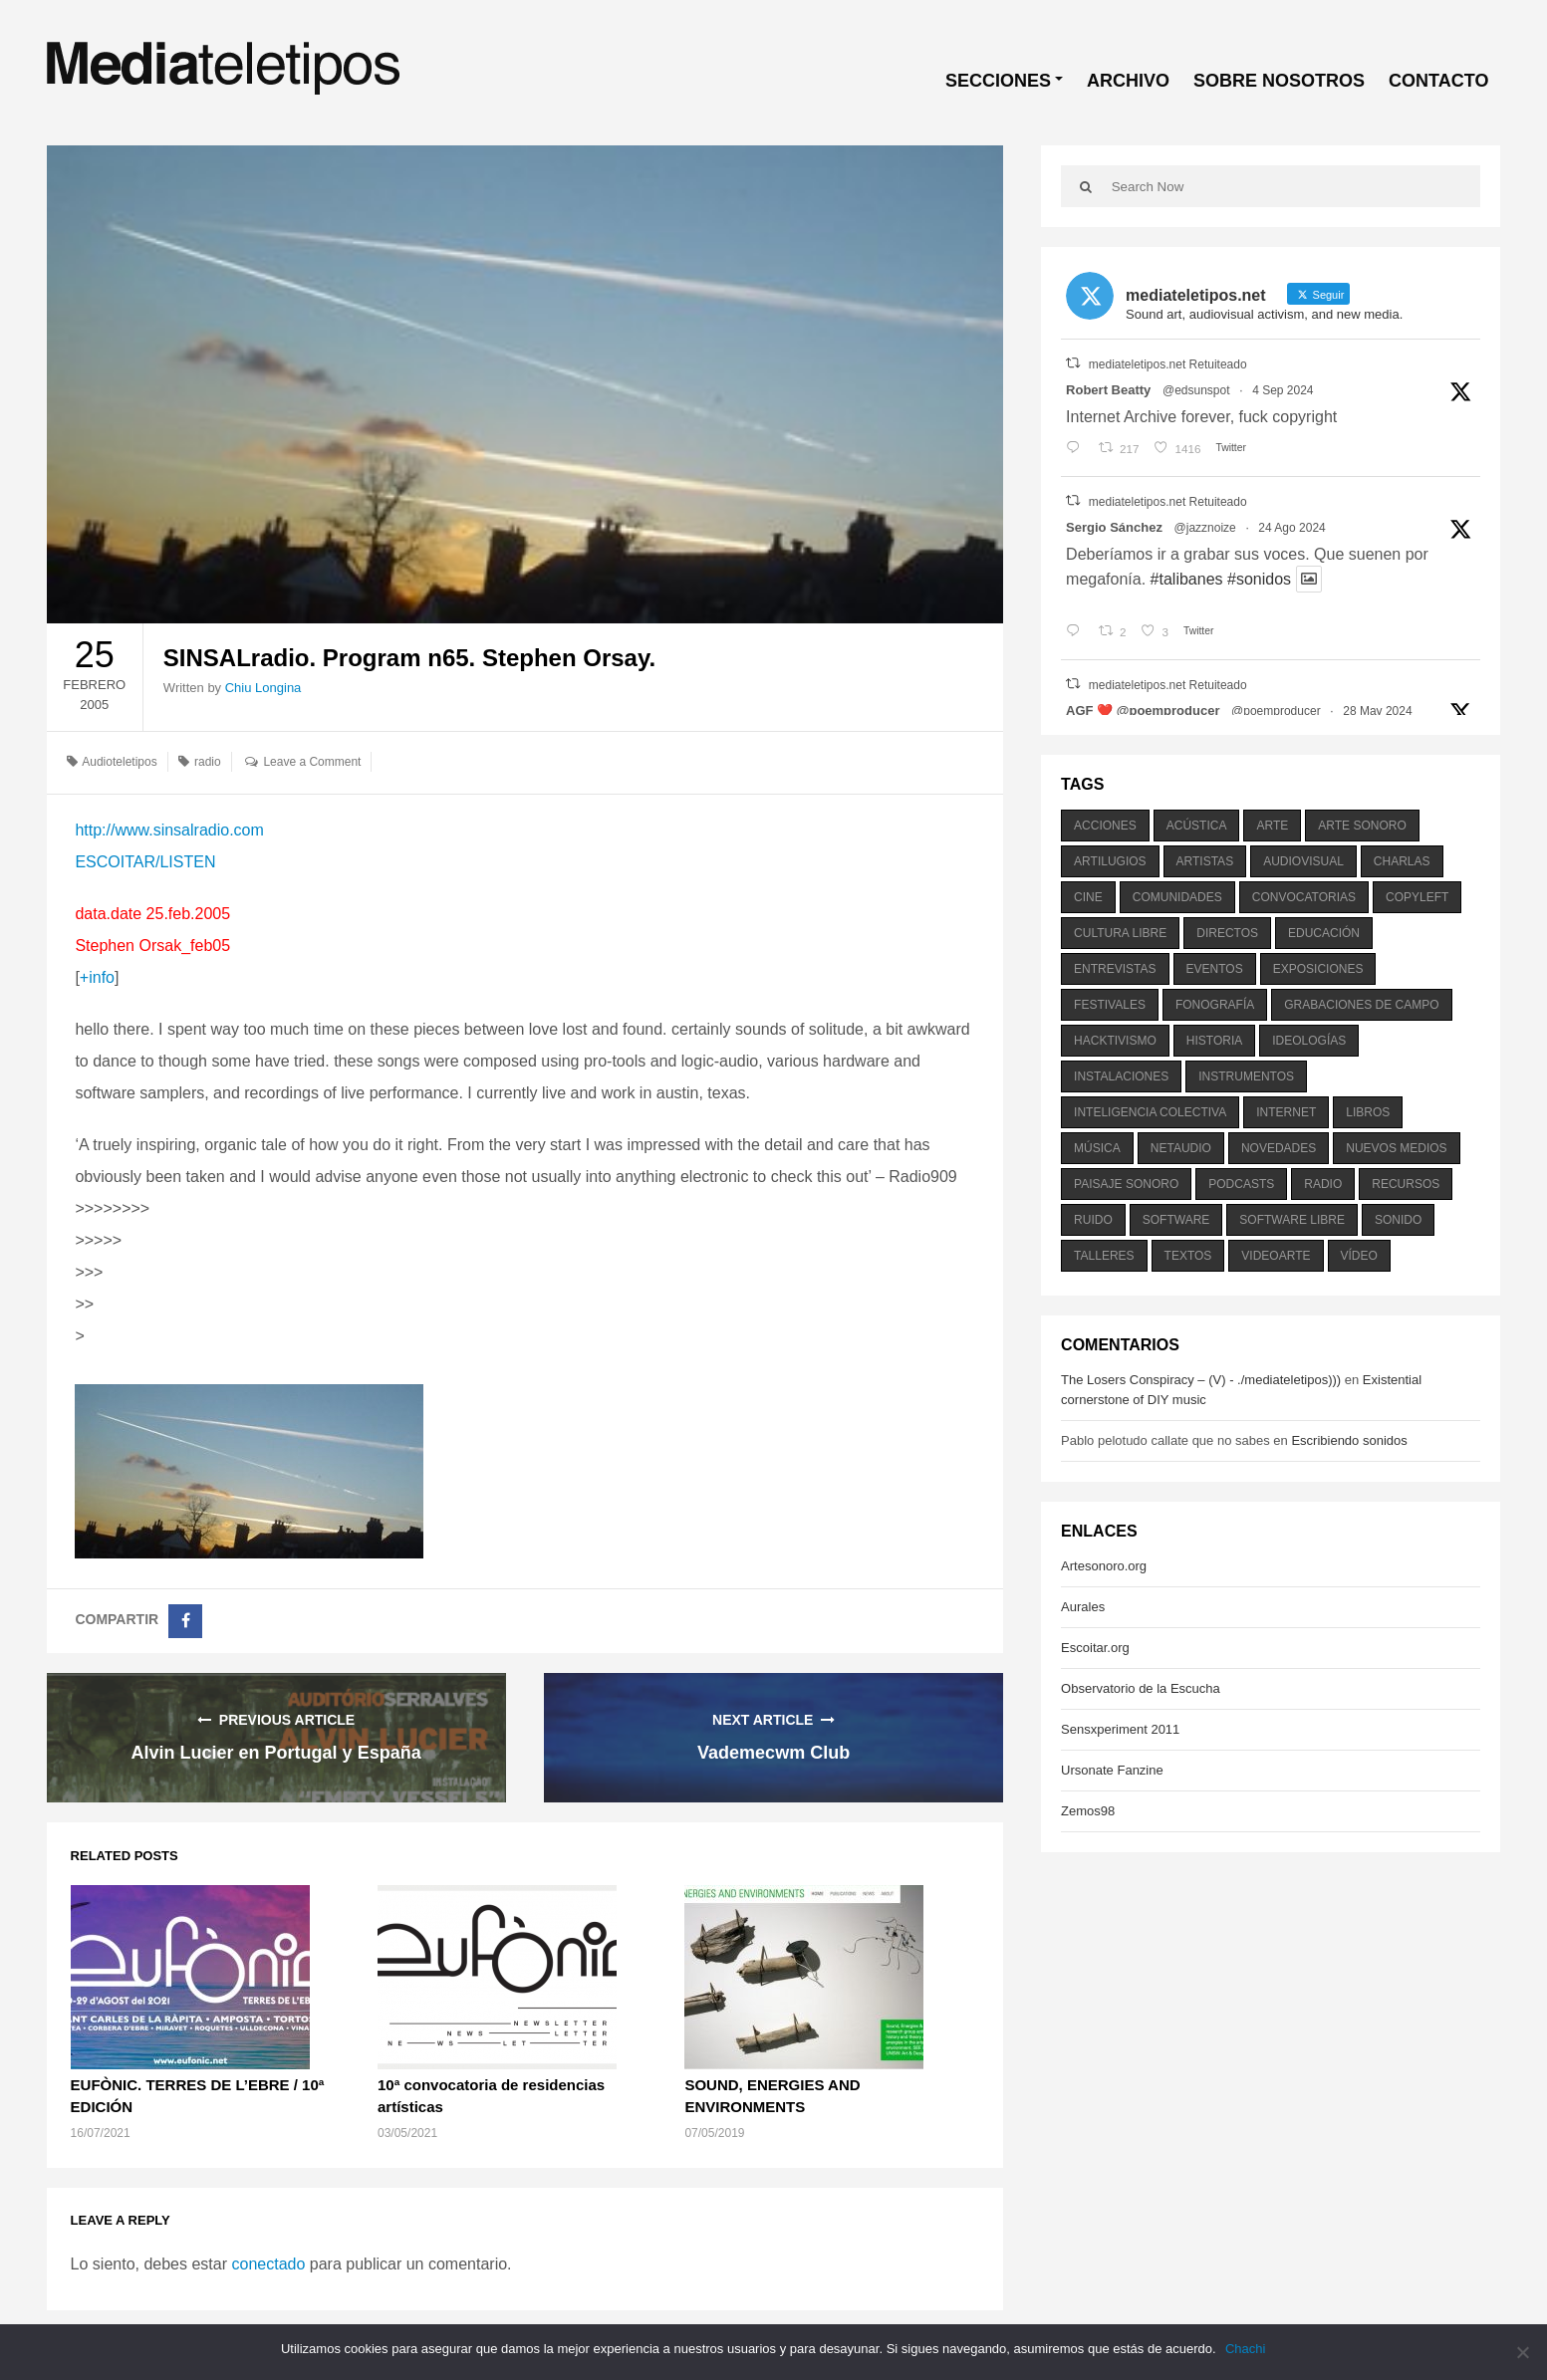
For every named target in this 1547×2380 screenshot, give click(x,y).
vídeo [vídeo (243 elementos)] (1359, 1256)
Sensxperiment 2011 (1120, 1729)
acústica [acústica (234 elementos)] (1196, 826)
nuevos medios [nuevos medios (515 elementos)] (1396, 1148)
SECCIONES (998, 81)
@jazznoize (1205, 528)
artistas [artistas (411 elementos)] (1205, 861)
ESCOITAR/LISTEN (145, 861)
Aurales (1083, 1606)
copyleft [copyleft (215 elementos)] (1417, 897)
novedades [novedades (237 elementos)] (1278, 1148)
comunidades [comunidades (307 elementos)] (1177, 897)
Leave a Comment (312, 762)
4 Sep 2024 (1282, 390)
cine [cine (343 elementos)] (1088, 897)
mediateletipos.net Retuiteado (1168, 364)
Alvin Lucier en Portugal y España (276, 1753)
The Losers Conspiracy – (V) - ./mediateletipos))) (1201, 1379)
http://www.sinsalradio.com (169, 830)
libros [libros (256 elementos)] (1368, 1112)
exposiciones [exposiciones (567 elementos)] (1318, 969)
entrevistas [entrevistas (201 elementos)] (1115, 969)
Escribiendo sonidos (1349, 1440)
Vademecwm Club (773, 1753)
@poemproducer (1276, 711)
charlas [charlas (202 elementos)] (1402, 861)
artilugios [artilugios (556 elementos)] (1110, 861)
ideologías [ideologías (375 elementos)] (1309, 1041)
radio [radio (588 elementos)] (1323, 1184)
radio (207, 762)
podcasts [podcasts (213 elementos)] (1241, 1184)
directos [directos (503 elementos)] (1227, 933)
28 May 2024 (1377, 711)
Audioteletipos (119, 762)
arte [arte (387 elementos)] (1272, 826)
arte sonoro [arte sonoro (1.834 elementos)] (1362, 826)
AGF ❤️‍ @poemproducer (1142, 710)
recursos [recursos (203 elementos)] (1405, 1184)
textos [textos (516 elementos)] (1188, 1256)
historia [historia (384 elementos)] (1214, 1041)
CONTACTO (1438, 81)
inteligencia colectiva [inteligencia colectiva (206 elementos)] (1150, 1112)
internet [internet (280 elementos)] (1286, 1112)
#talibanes (1187, 579)
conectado (268, 2264)
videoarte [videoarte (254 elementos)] (1275, 1256)
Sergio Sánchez (1114, 527)
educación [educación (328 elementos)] (1324, 933)
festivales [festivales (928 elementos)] (1110, 1005)
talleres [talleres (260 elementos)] (1104, 1256)
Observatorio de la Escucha (1140, 1688)
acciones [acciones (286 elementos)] (1105, 826)
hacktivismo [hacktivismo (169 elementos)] (1115, 1041)
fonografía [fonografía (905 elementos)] (1214, 1005)
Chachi (1246, 2348)
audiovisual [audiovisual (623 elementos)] (1303, 861)
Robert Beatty (1108, 389)
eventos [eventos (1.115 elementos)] (1214, 969)
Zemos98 (1088, 1810)
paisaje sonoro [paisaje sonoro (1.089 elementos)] (1126, 1184)
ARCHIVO (1128, 81)
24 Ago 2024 (1291, 528)
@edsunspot (1196, 390)
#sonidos (1259, 579)
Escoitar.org (1095, 1647)
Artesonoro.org (1104, 1565)
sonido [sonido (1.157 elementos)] (1398, 1220)
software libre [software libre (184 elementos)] (1292, 1220)
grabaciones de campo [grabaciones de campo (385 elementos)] (1361, 1005)
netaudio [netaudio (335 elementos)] (1181, 1148)
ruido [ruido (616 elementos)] (1093, 1220)
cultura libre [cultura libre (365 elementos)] (1120, 933)
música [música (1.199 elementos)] (1097, 1148)
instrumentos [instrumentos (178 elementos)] (1246, 1076)
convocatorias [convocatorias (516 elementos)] (1304, 897)
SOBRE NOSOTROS (1279, 81)
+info (97, 977)
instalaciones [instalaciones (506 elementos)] (1121, 1076)
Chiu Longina (263, 687)
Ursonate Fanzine (1112, 1770)
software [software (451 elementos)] (1176, 1220)
